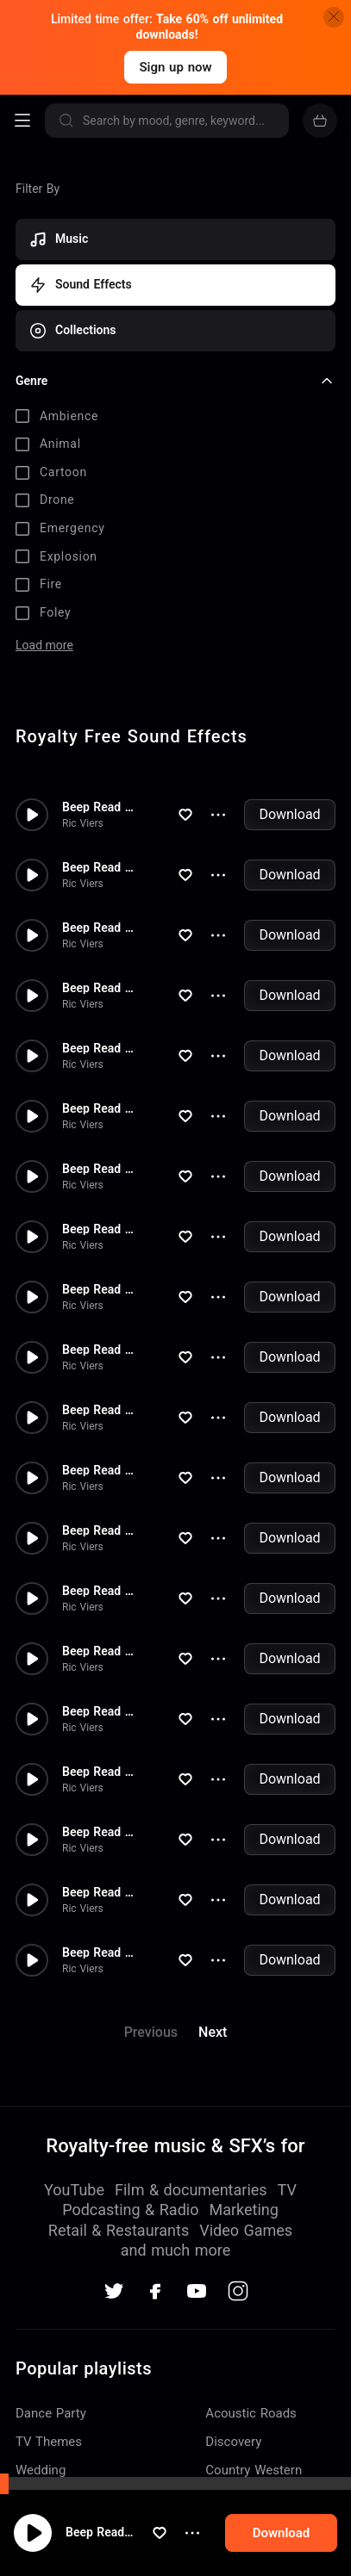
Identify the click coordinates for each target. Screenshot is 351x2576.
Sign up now (175, 67)
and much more (175, 2250)
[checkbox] (175, 416)
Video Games (245, 2230)
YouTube (74, 2190)
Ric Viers (82, 823)
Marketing (243, 2209)
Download (289, 814)
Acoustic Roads (251, 2413)
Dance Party (51, 2413)
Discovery (233, 2441)
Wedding (41, 2470)
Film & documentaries (191, 2190)
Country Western (253, 2470)
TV (287, 2190)
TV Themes (49, 2441)
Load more (44, 645)
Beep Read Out (128, 2549)
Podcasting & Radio (130, 2209)
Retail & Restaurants (118, 2230)
